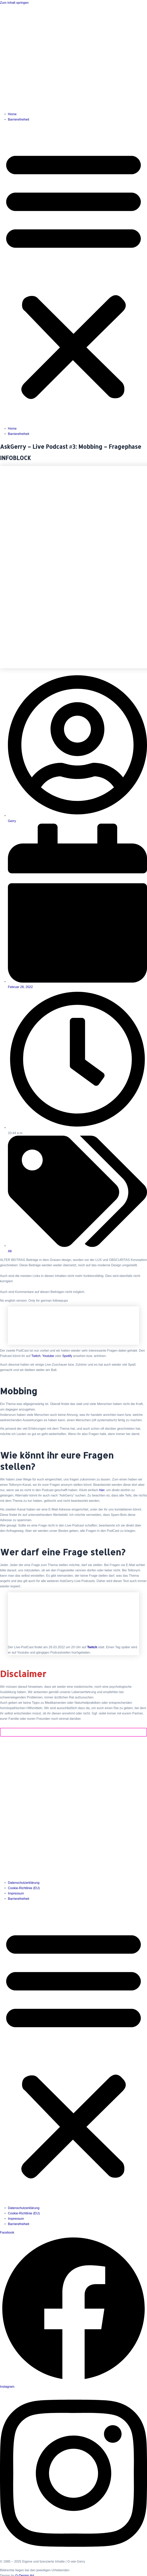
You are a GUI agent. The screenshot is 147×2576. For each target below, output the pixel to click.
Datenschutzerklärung (24, 1882)
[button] (73, 273)
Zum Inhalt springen (14, 2)
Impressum (16, 1893)
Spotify (67, 1356)
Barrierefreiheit (18, 119)
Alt (10, 1251)
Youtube (48, 1356)
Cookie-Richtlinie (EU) (24, 1888)
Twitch (36, 1356)
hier (101, 1490)
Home (12, 114)
